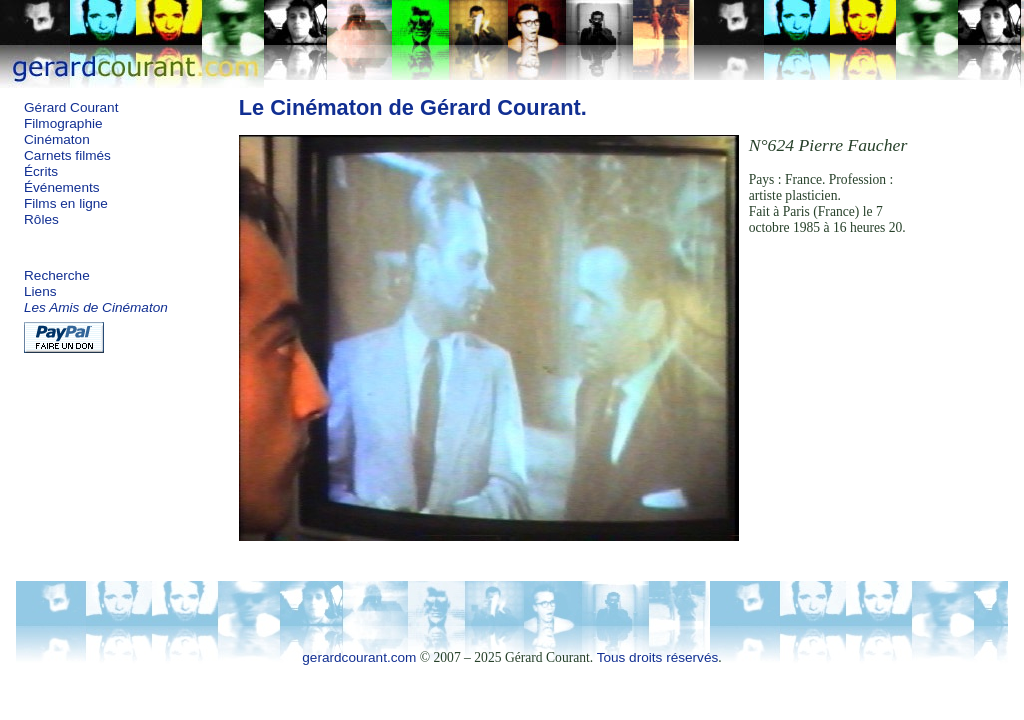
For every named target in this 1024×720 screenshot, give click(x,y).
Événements (62, 187)
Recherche (57, 275)
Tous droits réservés (658, 657)
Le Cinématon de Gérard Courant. (413, 107)
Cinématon (57, 139)
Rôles (41, 219)
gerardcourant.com (359, 657)
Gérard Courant (71, 107)
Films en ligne (66, 203)
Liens (40, 291)
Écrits (41, 171)
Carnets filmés (67, 155)
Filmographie (63, 123)
